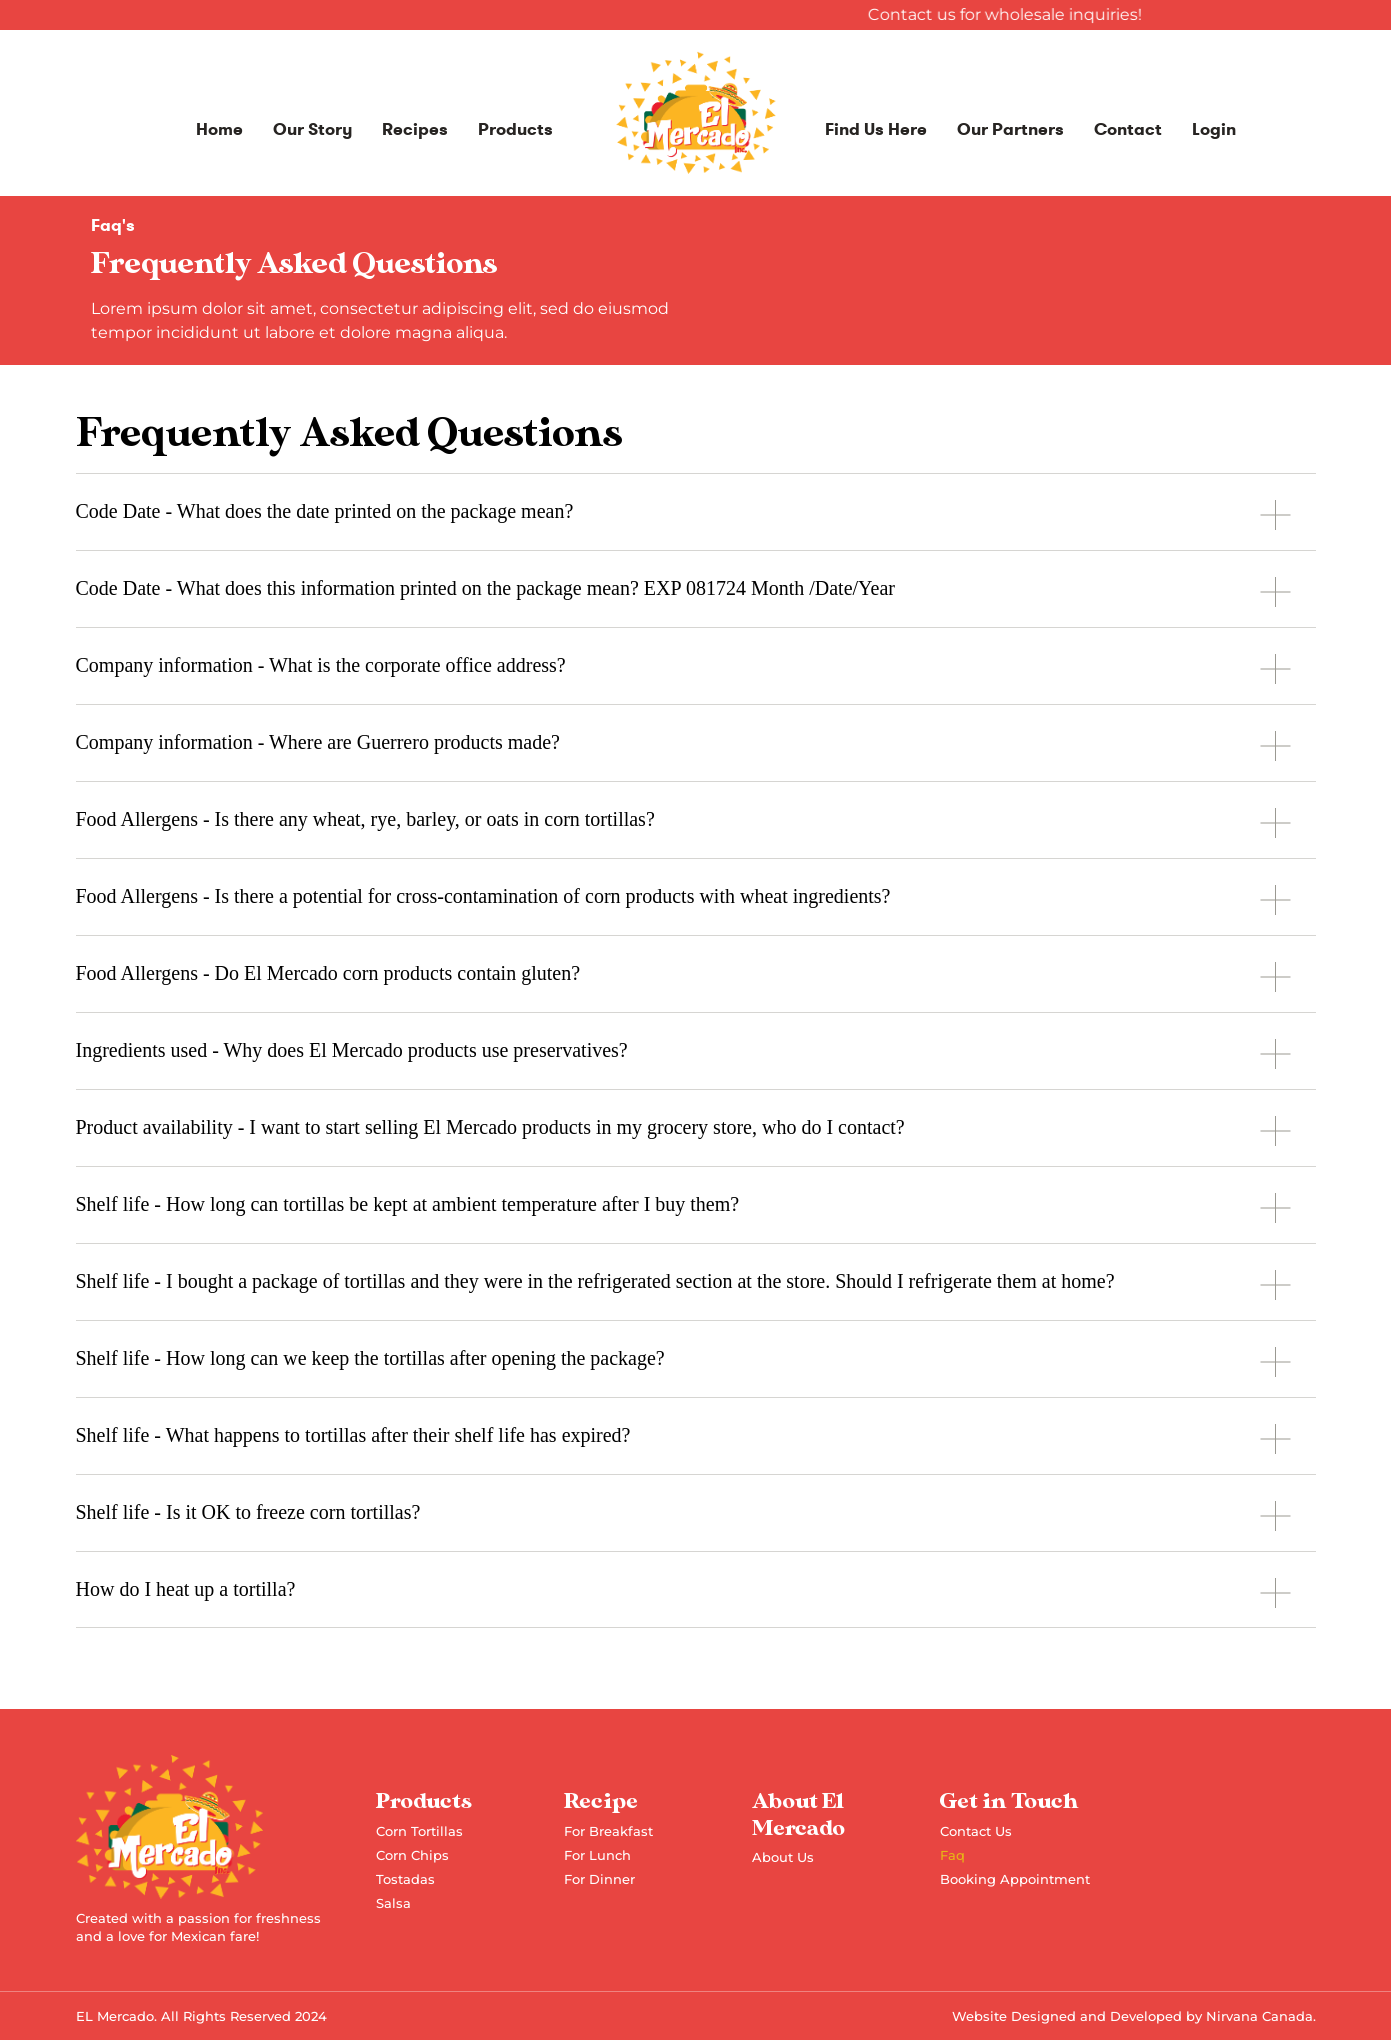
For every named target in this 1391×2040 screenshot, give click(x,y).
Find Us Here (876, 129)
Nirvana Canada (1259, 2016)
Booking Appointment (1015, 1879)
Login (1214, 129)
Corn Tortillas (419, 1831)
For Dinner (599, 1879)
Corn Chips (412, 1855)
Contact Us (976, 1831)
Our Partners (1010, 129)
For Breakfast (608, 1831)
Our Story (312, 129)
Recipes (415, 129)
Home (219, 129)
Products (515, 129)
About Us (783, 1857)
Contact (1128, 129)
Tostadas (405, 1879)
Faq (952, 1855)
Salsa (393, 1903)
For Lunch (597, 1855)
